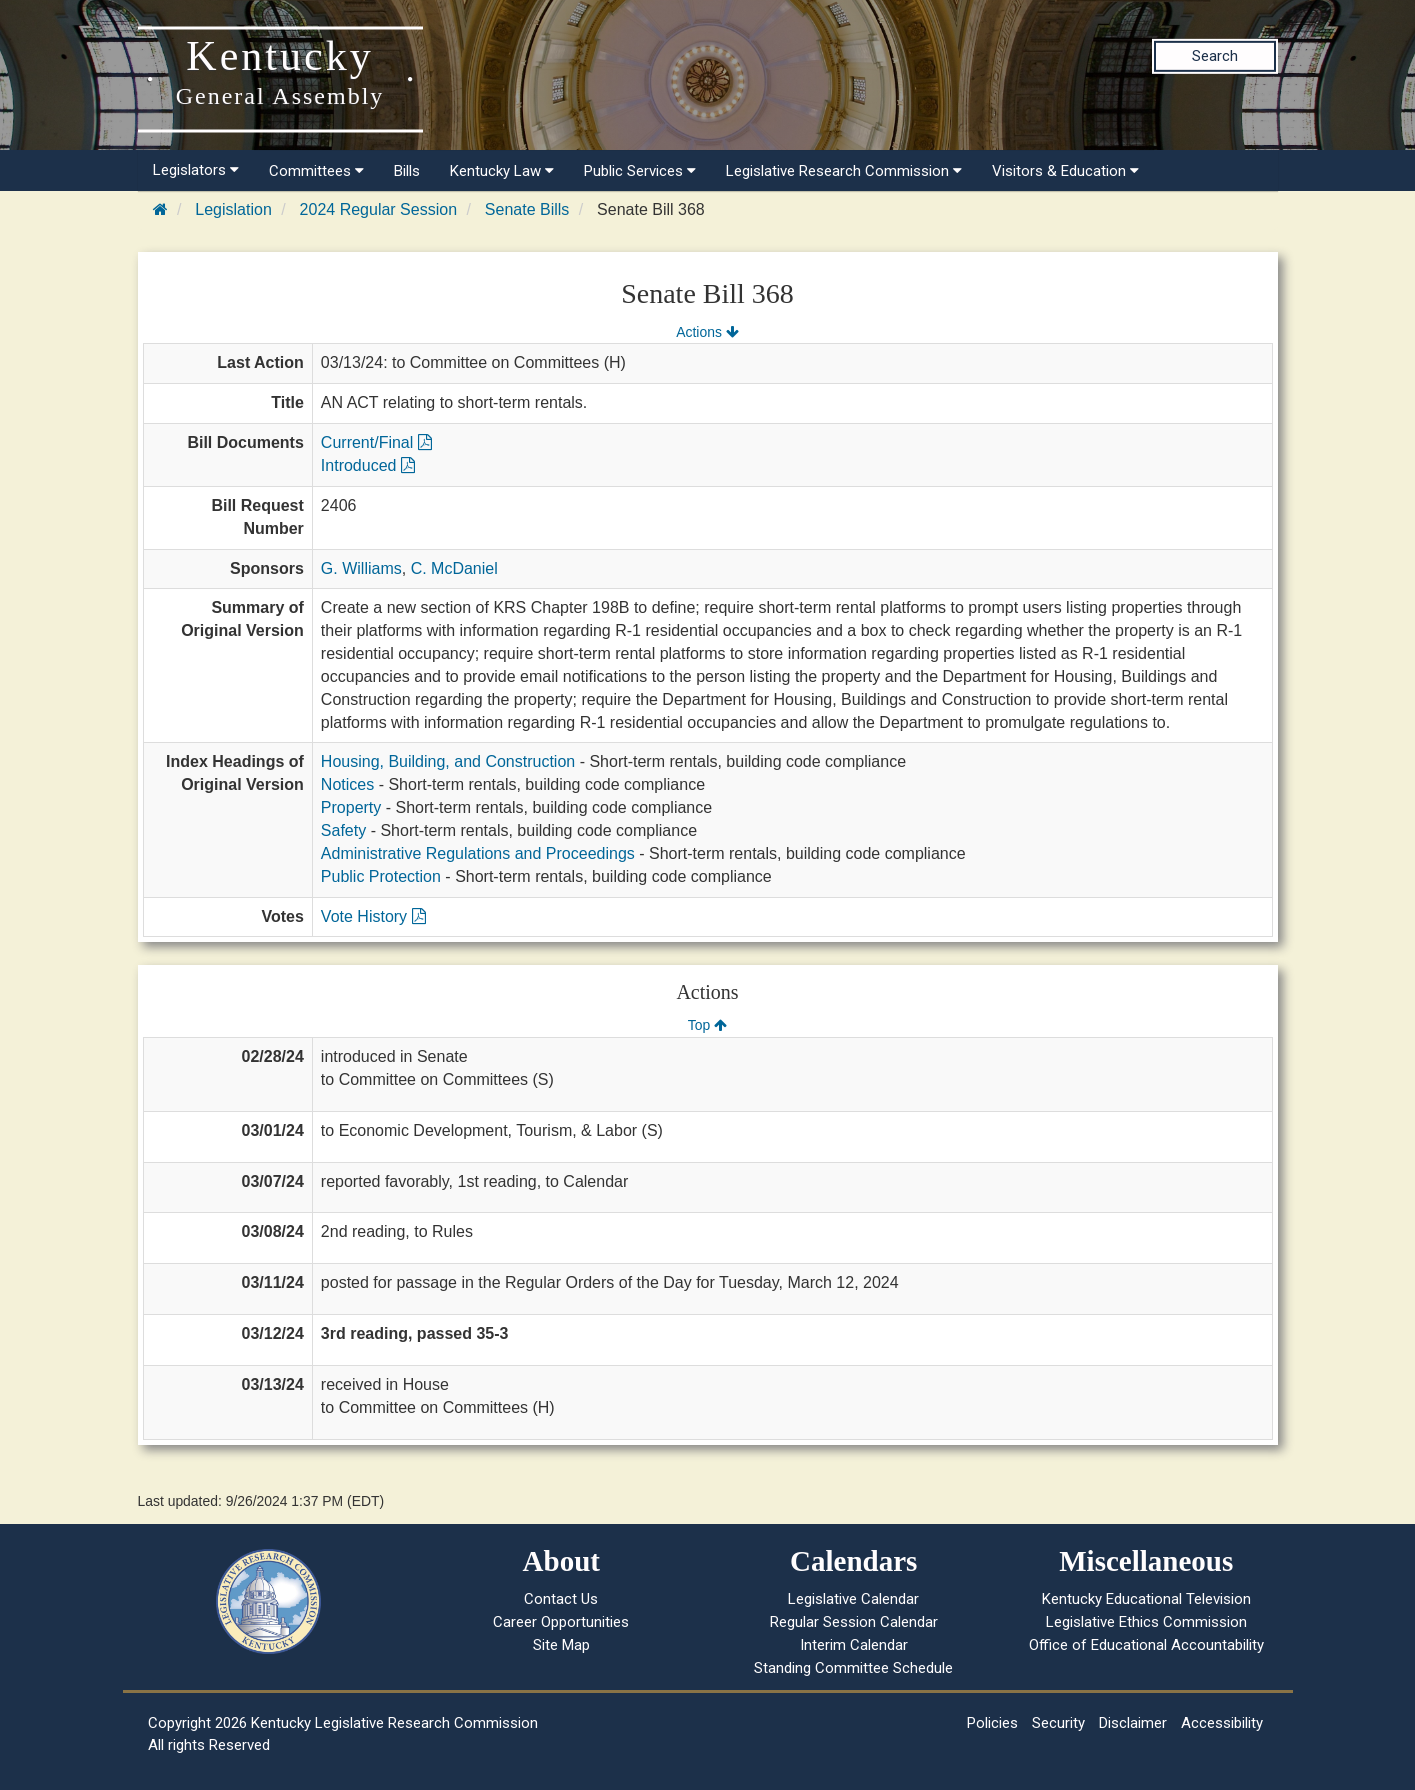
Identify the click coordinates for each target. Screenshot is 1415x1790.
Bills (407, 171)
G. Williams (361, 568)
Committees (316, 171)
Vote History (373, 916)
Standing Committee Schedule (853, 1668)
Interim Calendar (854, 1645)
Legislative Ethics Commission (1146, 1622)
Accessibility (1222, 1723)
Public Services (640, 171)
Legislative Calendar (853, 1599)
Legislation (233, 209)
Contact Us (561, 1599)
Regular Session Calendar (854, 1622)
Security (1058, 1723)
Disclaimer (1133, 1723)
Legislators (196, 170)
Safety (343, 830)
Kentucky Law (502, 171)
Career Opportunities (561, 1622)
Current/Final (376, 442)
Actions (707, 332)
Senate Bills (527, 209)
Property (351, 807)
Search (1215, 56)
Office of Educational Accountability (1146, 1645)
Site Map (561, 1645)
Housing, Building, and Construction (448, 761)
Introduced (368, 465)
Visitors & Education (1065, 171)
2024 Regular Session (378, 209)
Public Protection (381, 876)
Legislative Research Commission (844, 171)
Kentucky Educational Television (1146, 1599)
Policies (992, 1723)
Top (707, 1025)
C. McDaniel (454, 568)
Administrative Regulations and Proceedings (478, 853)
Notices (347, 784)
